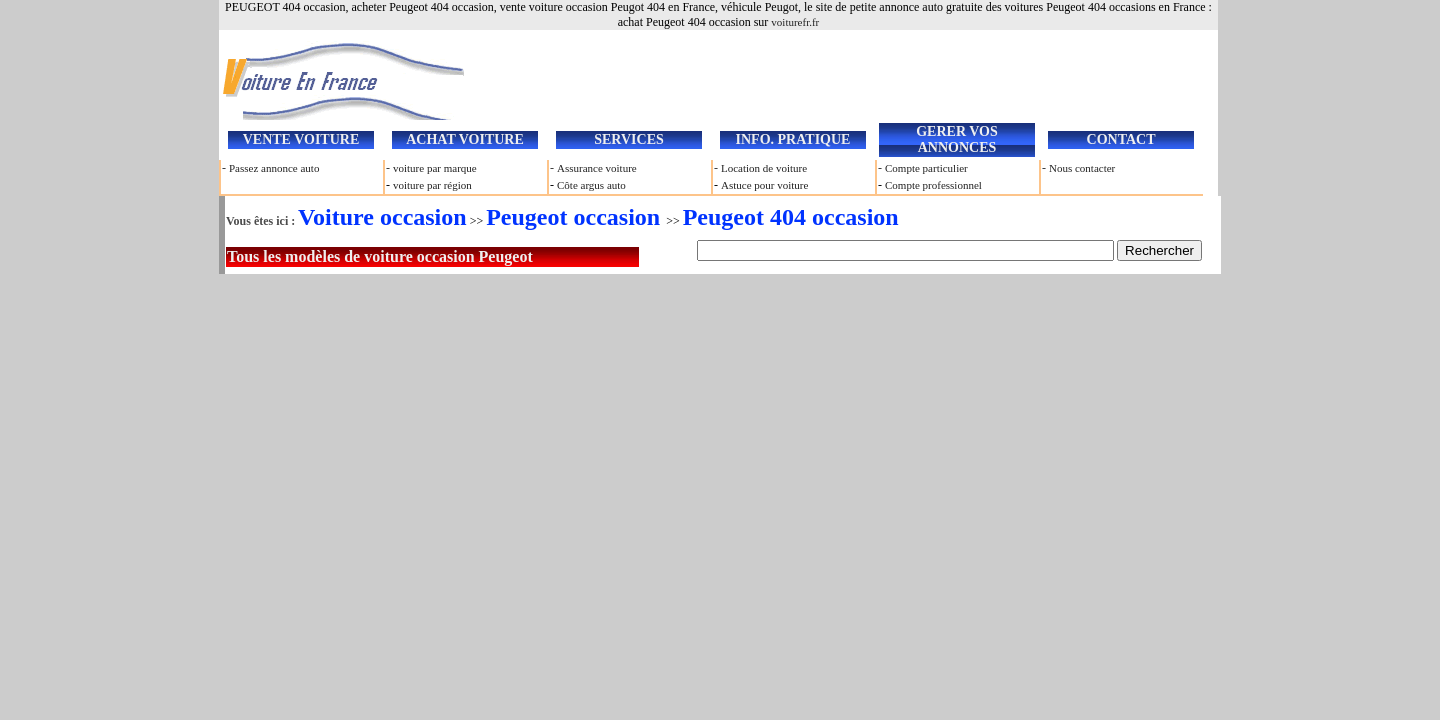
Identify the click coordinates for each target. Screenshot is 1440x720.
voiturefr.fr (795, 22)
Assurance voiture (597, 168)
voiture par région (432, 185)
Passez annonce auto (274, 168)
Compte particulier (926, 168)
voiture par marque (435, 168)
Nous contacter (1082, 168)
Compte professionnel (933, 185)
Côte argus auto (591, 185)
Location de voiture (764, 168)
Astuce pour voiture (764, 185)
